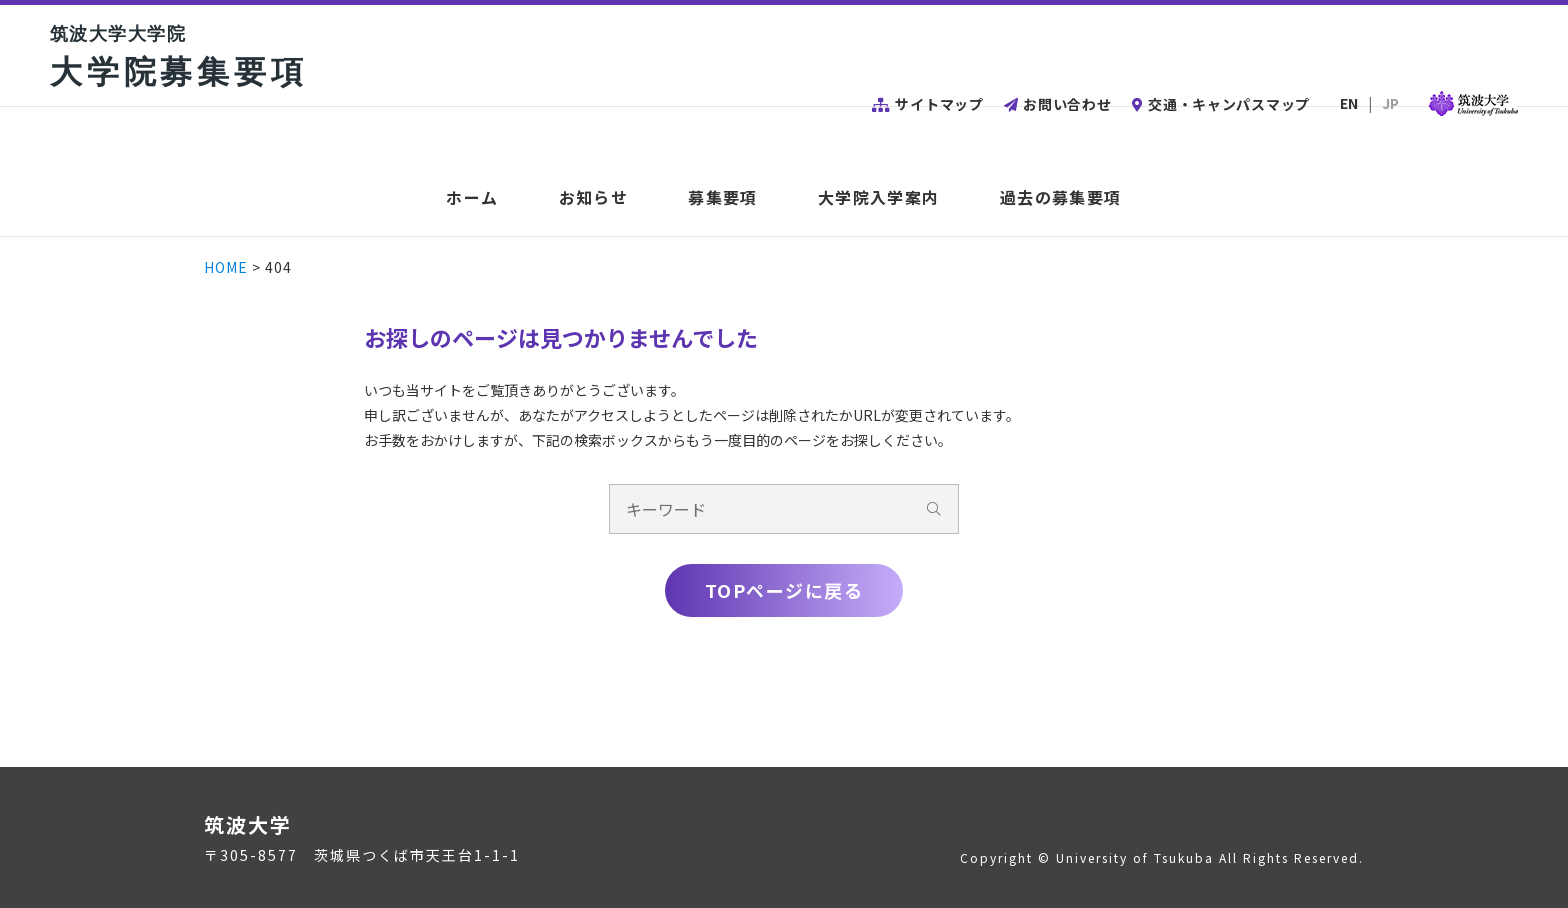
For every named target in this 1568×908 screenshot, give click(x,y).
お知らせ (594, 197)
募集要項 (723, 197)
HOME (226, 267)
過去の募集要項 (1061, 197)
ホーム (472, 197)
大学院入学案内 (879, 197)
